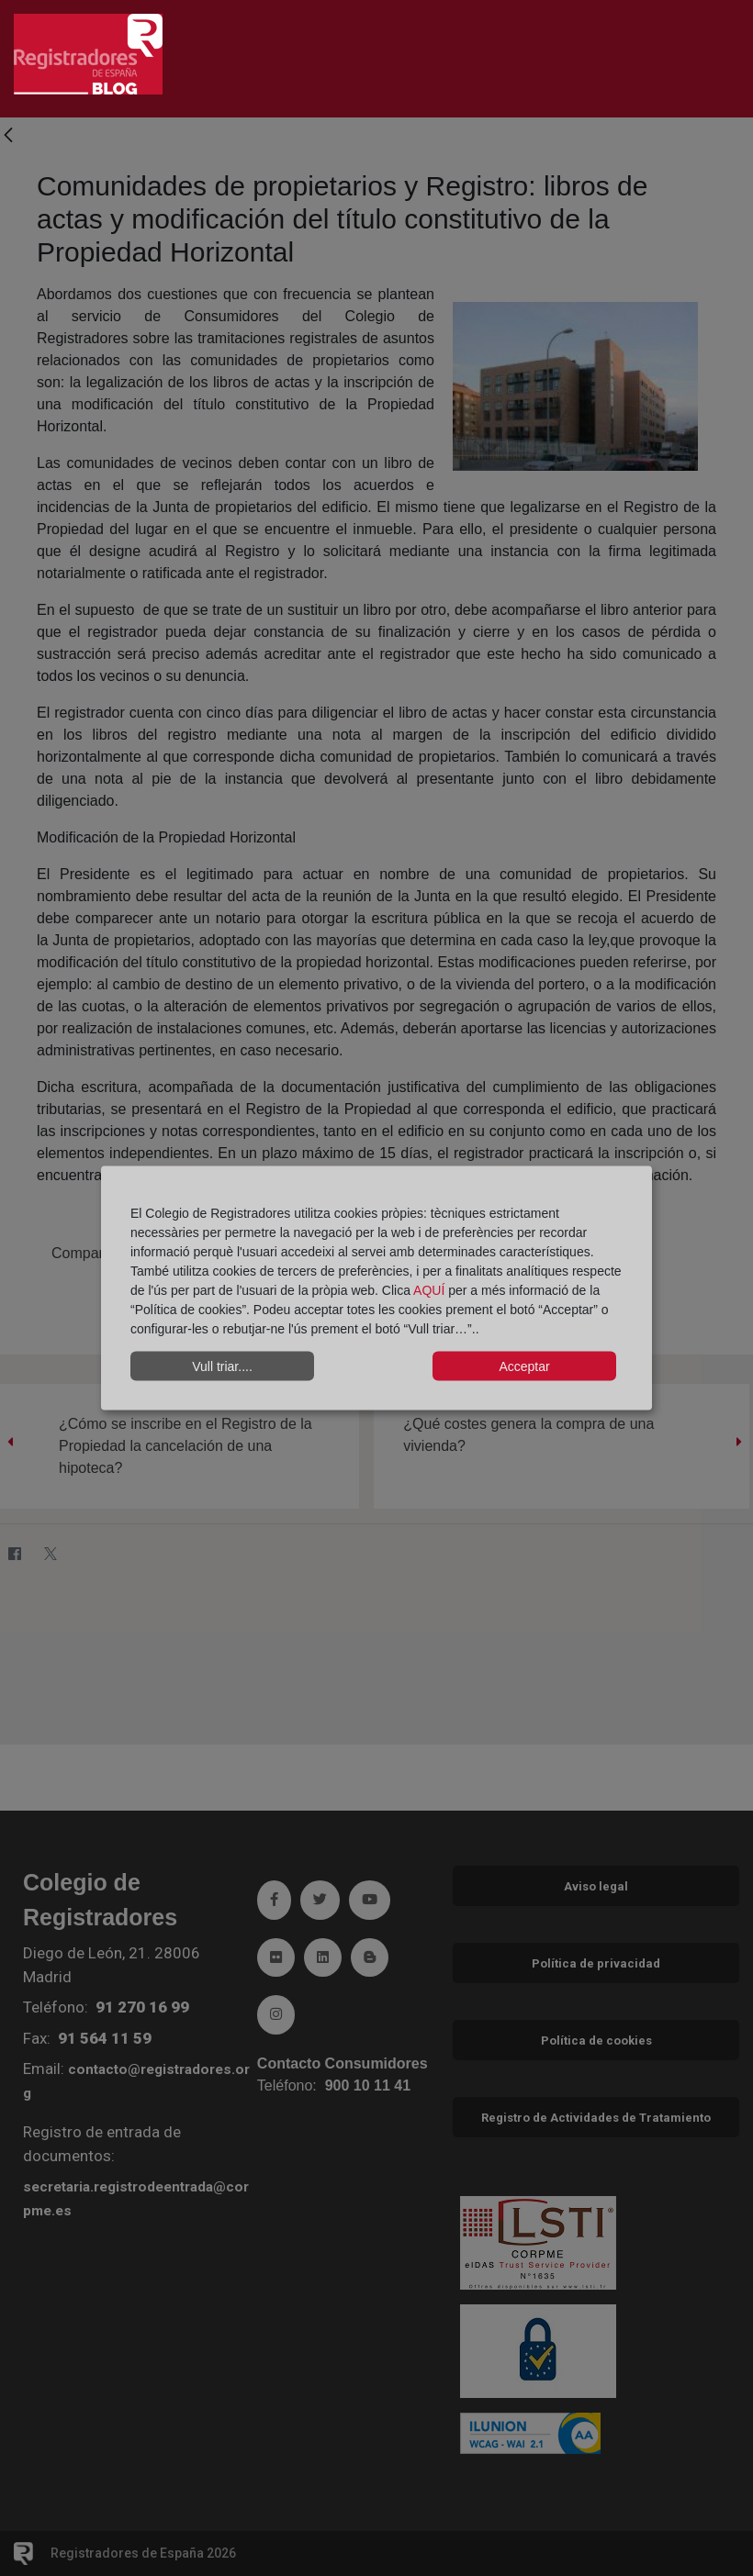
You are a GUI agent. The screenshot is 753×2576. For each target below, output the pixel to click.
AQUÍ (430, 1290)
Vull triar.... (222, 1365)
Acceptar (524, 1365)
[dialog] (376, 1288)
